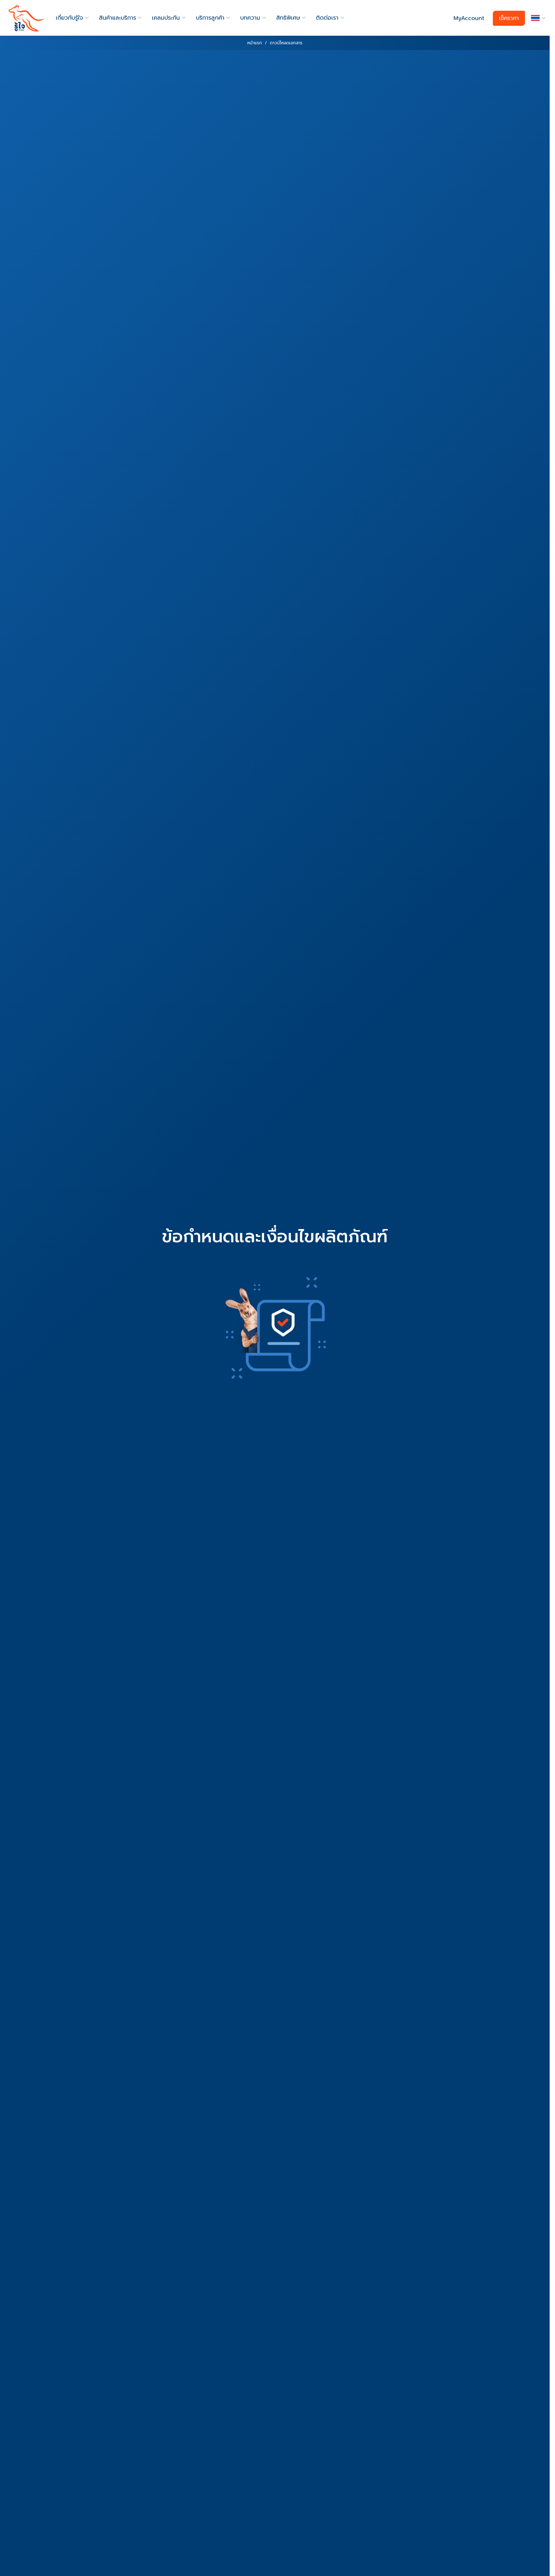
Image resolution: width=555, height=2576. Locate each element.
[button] (537, 18)
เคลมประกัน (166, 18)
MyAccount (469, 18)
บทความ (250, 18)
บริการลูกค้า (210, 18)
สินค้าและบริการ (117, 18)
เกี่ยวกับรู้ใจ (69, 18)
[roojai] (26, 18)
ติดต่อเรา (327, 18)
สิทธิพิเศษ (288, 18)
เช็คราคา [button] (509, 18)
